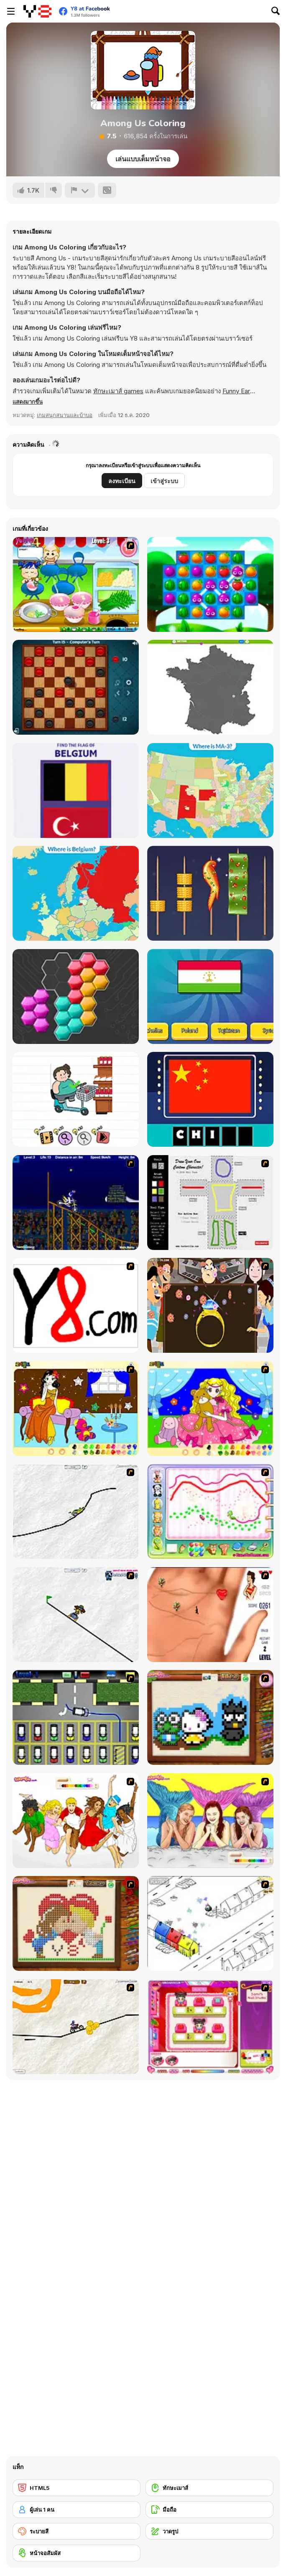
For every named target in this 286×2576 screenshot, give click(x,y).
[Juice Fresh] (210, 584)
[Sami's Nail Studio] (210, 2026)
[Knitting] (210, 1717)
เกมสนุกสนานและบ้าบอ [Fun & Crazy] (64, 415)
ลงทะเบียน (121, 480)
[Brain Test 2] (76, 1099)
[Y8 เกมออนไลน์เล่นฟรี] (37, 11)
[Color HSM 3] (76, 1820)
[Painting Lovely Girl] (76, 1408)
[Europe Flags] (76, 790)
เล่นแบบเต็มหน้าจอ (143, 159)
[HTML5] (76, 2487)
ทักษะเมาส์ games (118, 391)
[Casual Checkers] (76, 687)
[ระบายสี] (76, 2531)
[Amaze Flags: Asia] (210, 1099)
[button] (28, 401)
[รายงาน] (80, 190)
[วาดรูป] (209, 2531)
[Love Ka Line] (210, 1614)
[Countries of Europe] (76, 893)
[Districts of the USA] (210, 790)
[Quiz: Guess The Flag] (210, 996)
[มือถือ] (209, 2509)
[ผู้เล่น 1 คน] (76, 2509)
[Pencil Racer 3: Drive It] (76, 2026)
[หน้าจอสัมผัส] (76, 2553)
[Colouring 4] (210, 1408)
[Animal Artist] (210, 1511)
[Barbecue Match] (210, 893)
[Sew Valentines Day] (76, 1923)
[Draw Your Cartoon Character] (210, 1202)
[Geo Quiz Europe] (210, 687)
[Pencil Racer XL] (76, 1511)
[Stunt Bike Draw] (76, 1202)
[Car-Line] (76, 1717)
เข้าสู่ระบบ (164, 480)
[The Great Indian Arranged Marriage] (210, 1305)
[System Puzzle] (76, 996)
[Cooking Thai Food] (76, 584)
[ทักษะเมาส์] (209, 2487)
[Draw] (76, 1305)
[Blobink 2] (210, 1923)
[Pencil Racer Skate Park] (76, 1614)
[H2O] (210, 1820)
